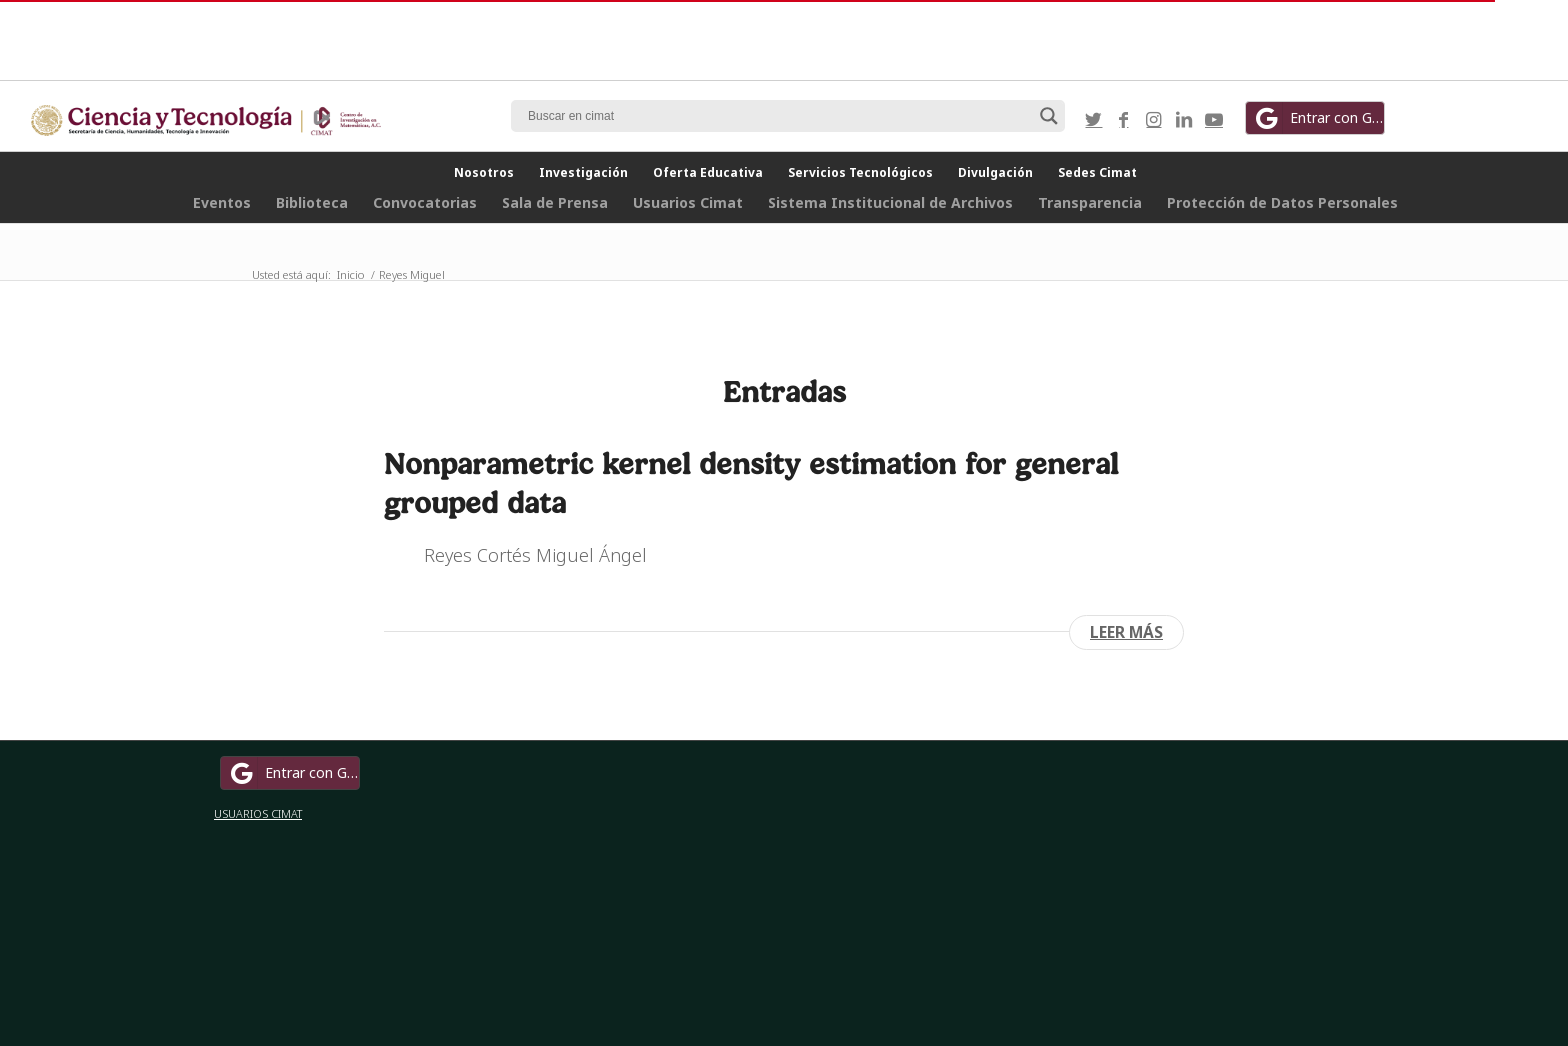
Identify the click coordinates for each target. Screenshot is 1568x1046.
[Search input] (779, 116)
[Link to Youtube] (1214, 119)
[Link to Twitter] (1094, 119)
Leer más (1126, 632)
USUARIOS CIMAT (258, 813)
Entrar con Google (1318, 118)
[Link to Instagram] (1154, 119)
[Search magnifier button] (1049, 116)
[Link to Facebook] (1124, 119)
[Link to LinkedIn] (1184, 119)
